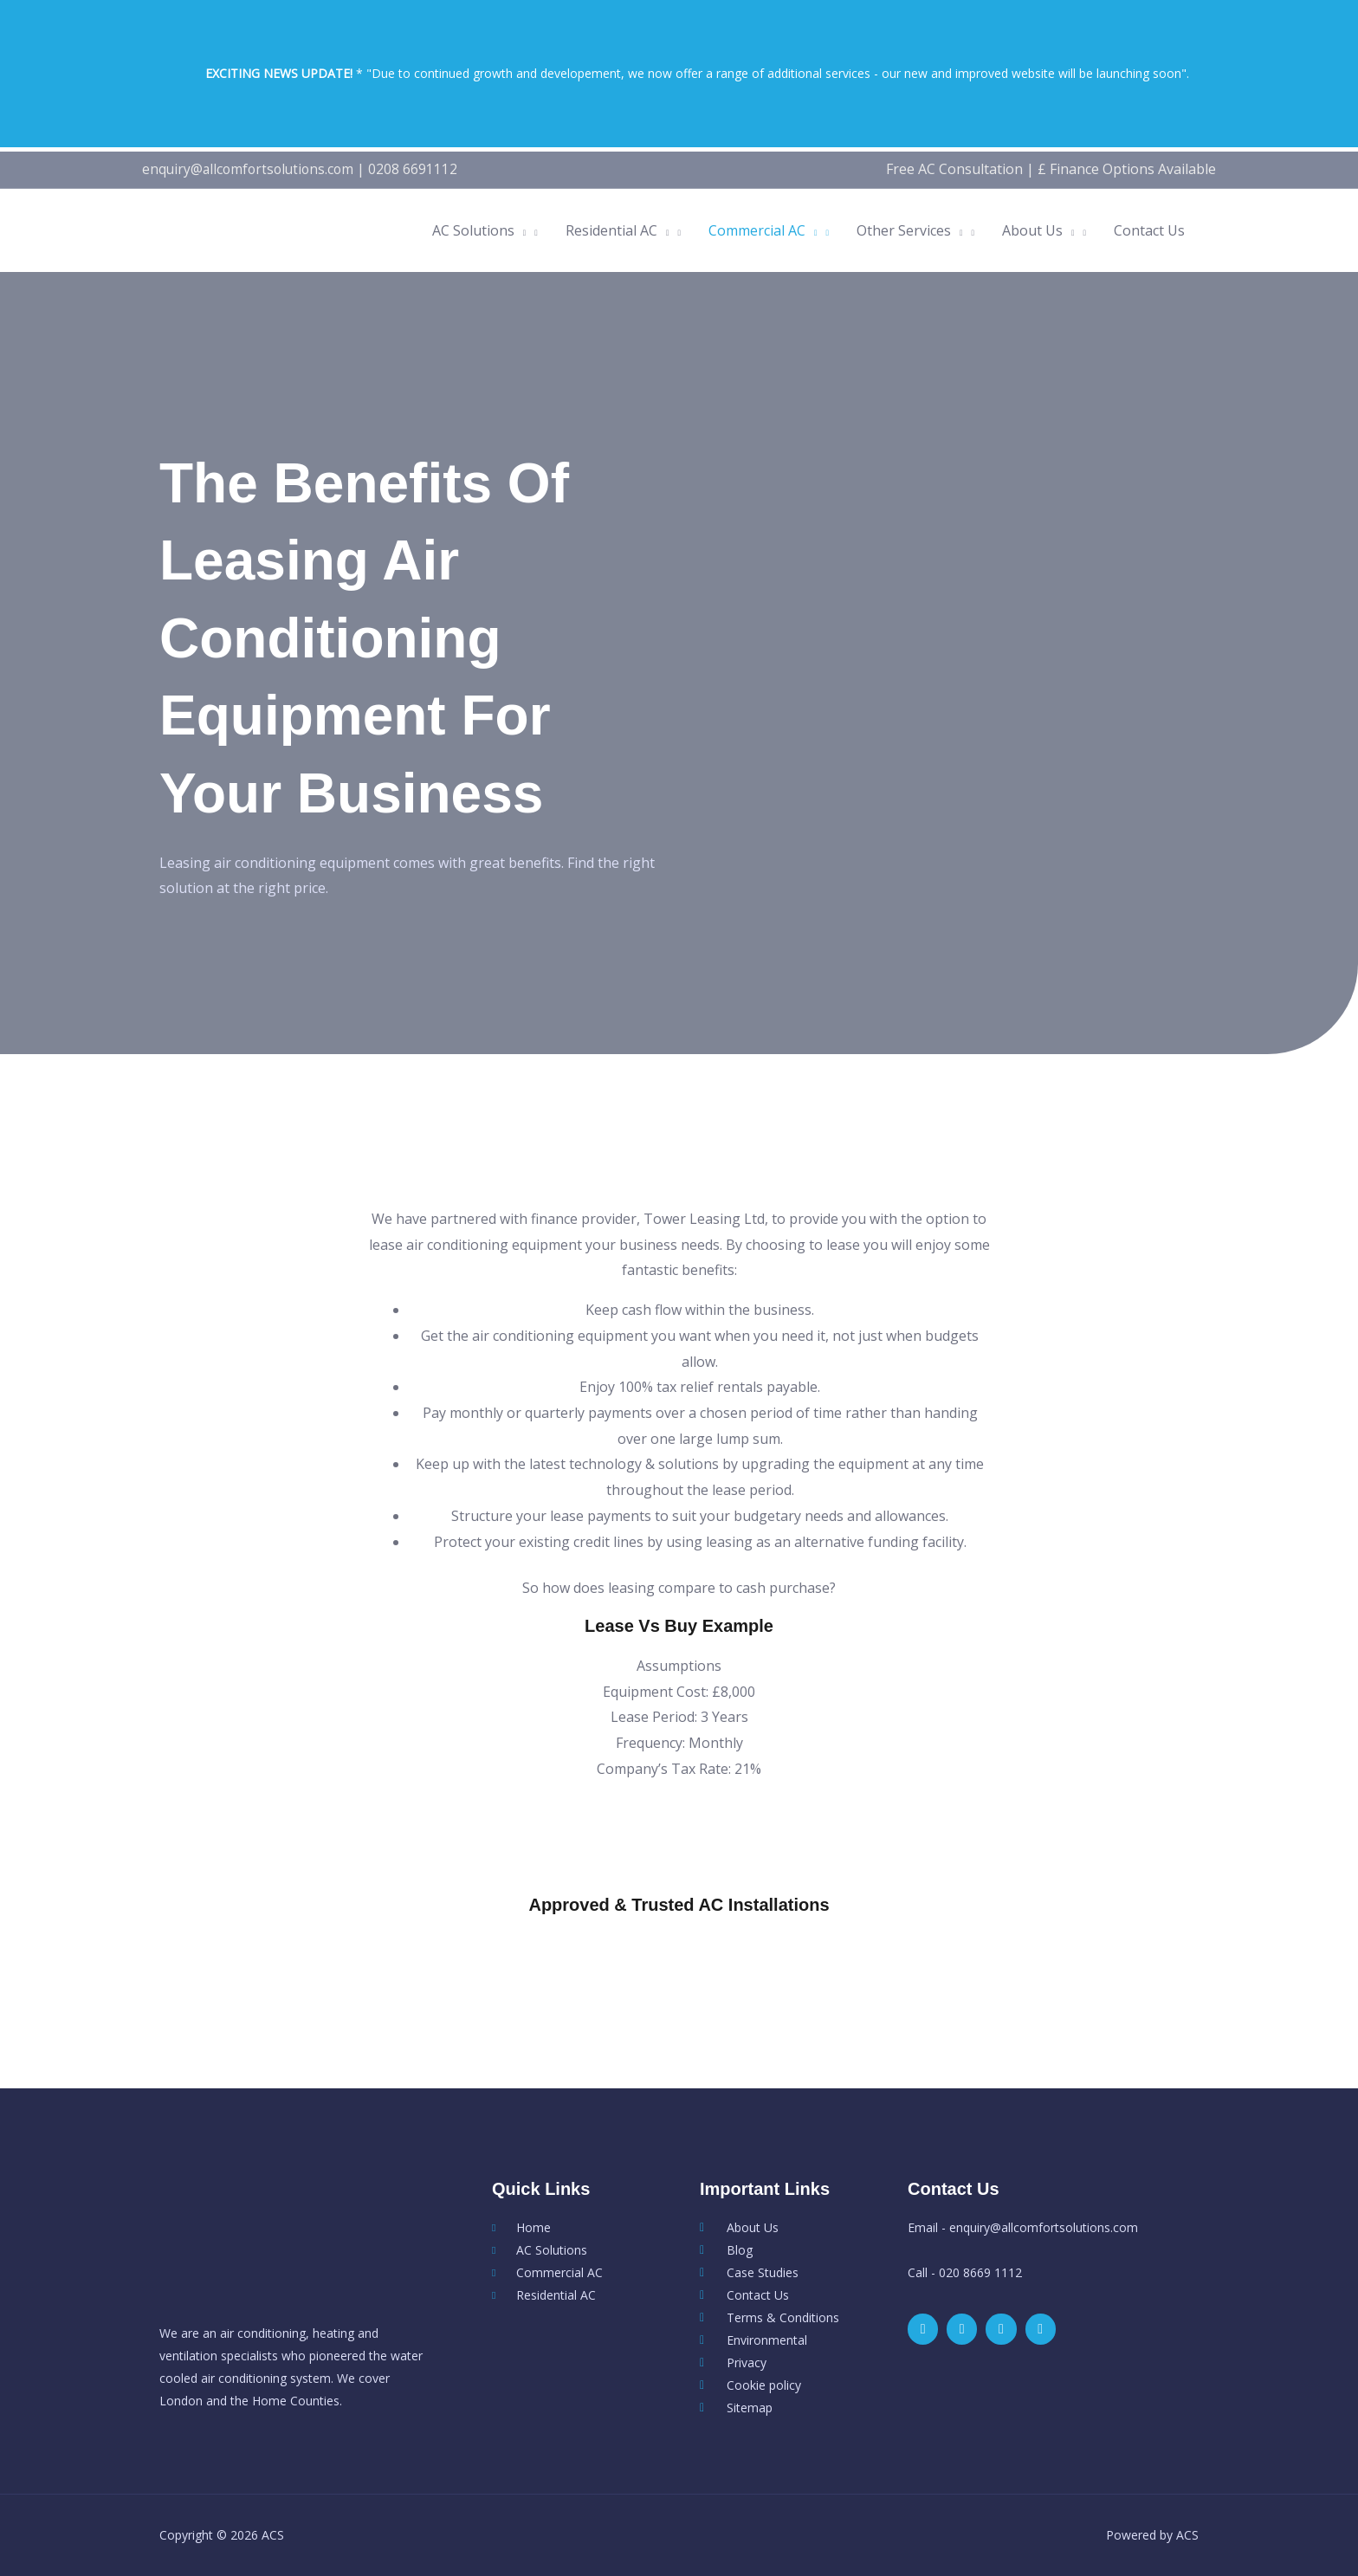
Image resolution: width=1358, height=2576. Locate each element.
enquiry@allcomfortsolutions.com (251, 168)
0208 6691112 (419, 168)
